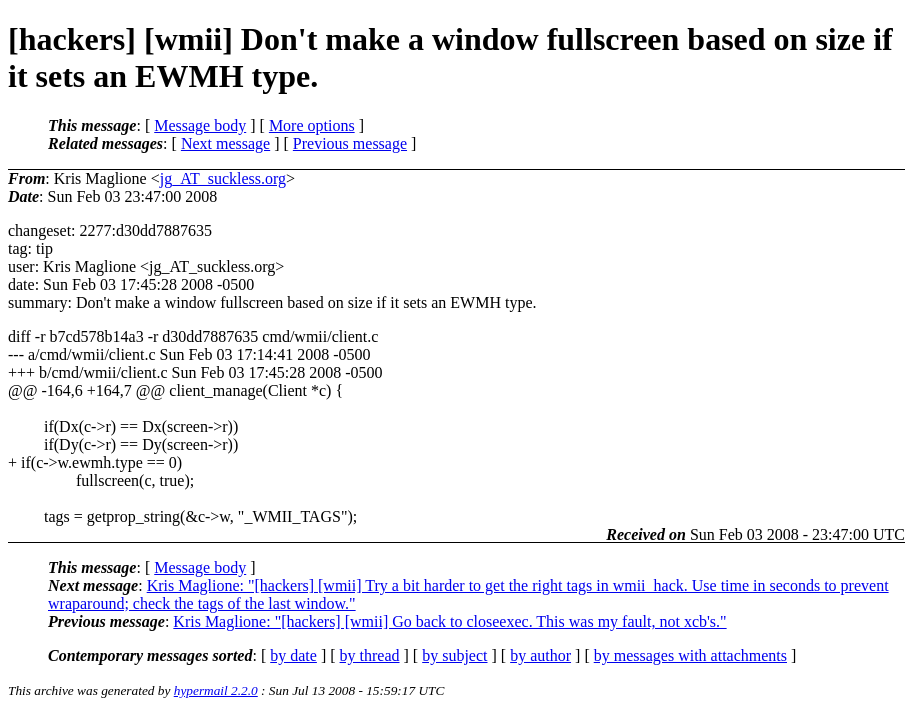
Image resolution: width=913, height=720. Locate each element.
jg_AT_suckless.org (223, 178)
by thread (370, 655)
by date (293, 655)
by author (540, 655)
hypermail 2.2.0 (216, 690)
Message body (200, 125)
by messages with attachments (690, 655)
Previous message (350, 143)
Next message (225, 143)
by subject (454, 655)
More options (312, 125)
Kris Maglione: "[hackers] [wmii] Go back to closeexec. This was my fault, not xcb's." (449, 621)
